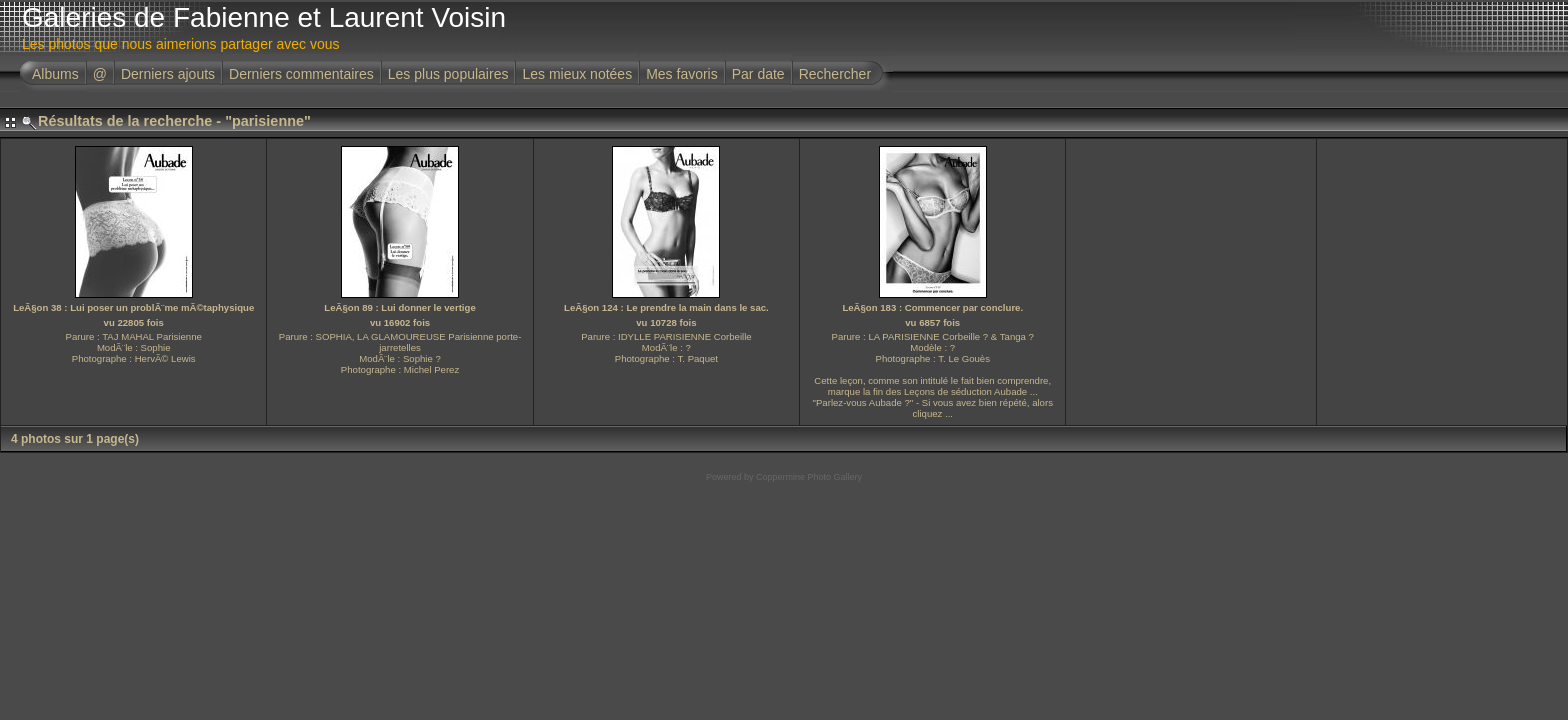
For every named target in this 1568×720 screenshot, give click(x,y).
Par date (758, 74)
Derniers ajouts (168, 74)
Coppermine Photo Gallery (809, 477)
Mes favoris (682, 74)
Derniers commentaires (301, 74)
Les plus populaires (448, 74)
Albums (55, 74)
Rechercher (835, 74)
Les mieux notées (577, 74)
